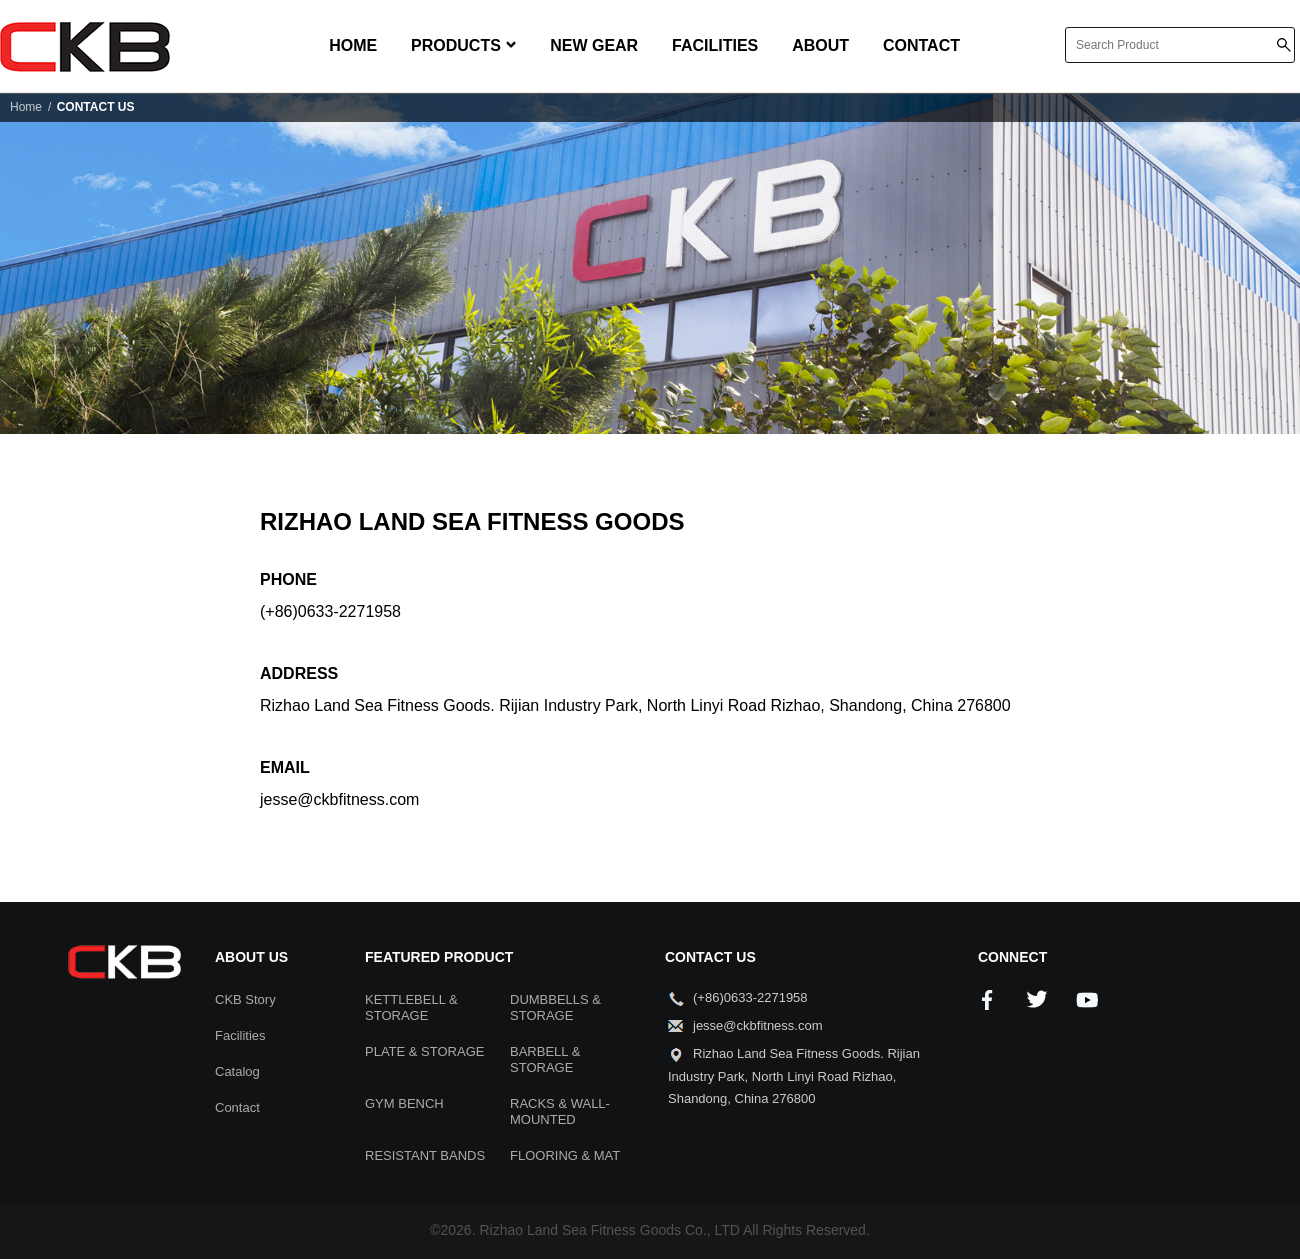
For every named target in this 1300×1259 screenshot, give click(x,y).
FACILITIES (715, 45)
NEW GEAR (594, 45)
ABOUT (820, 45)
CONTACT (921, 45)
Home (26, 107)
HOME (353, 45)
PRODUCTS (463, 45)
